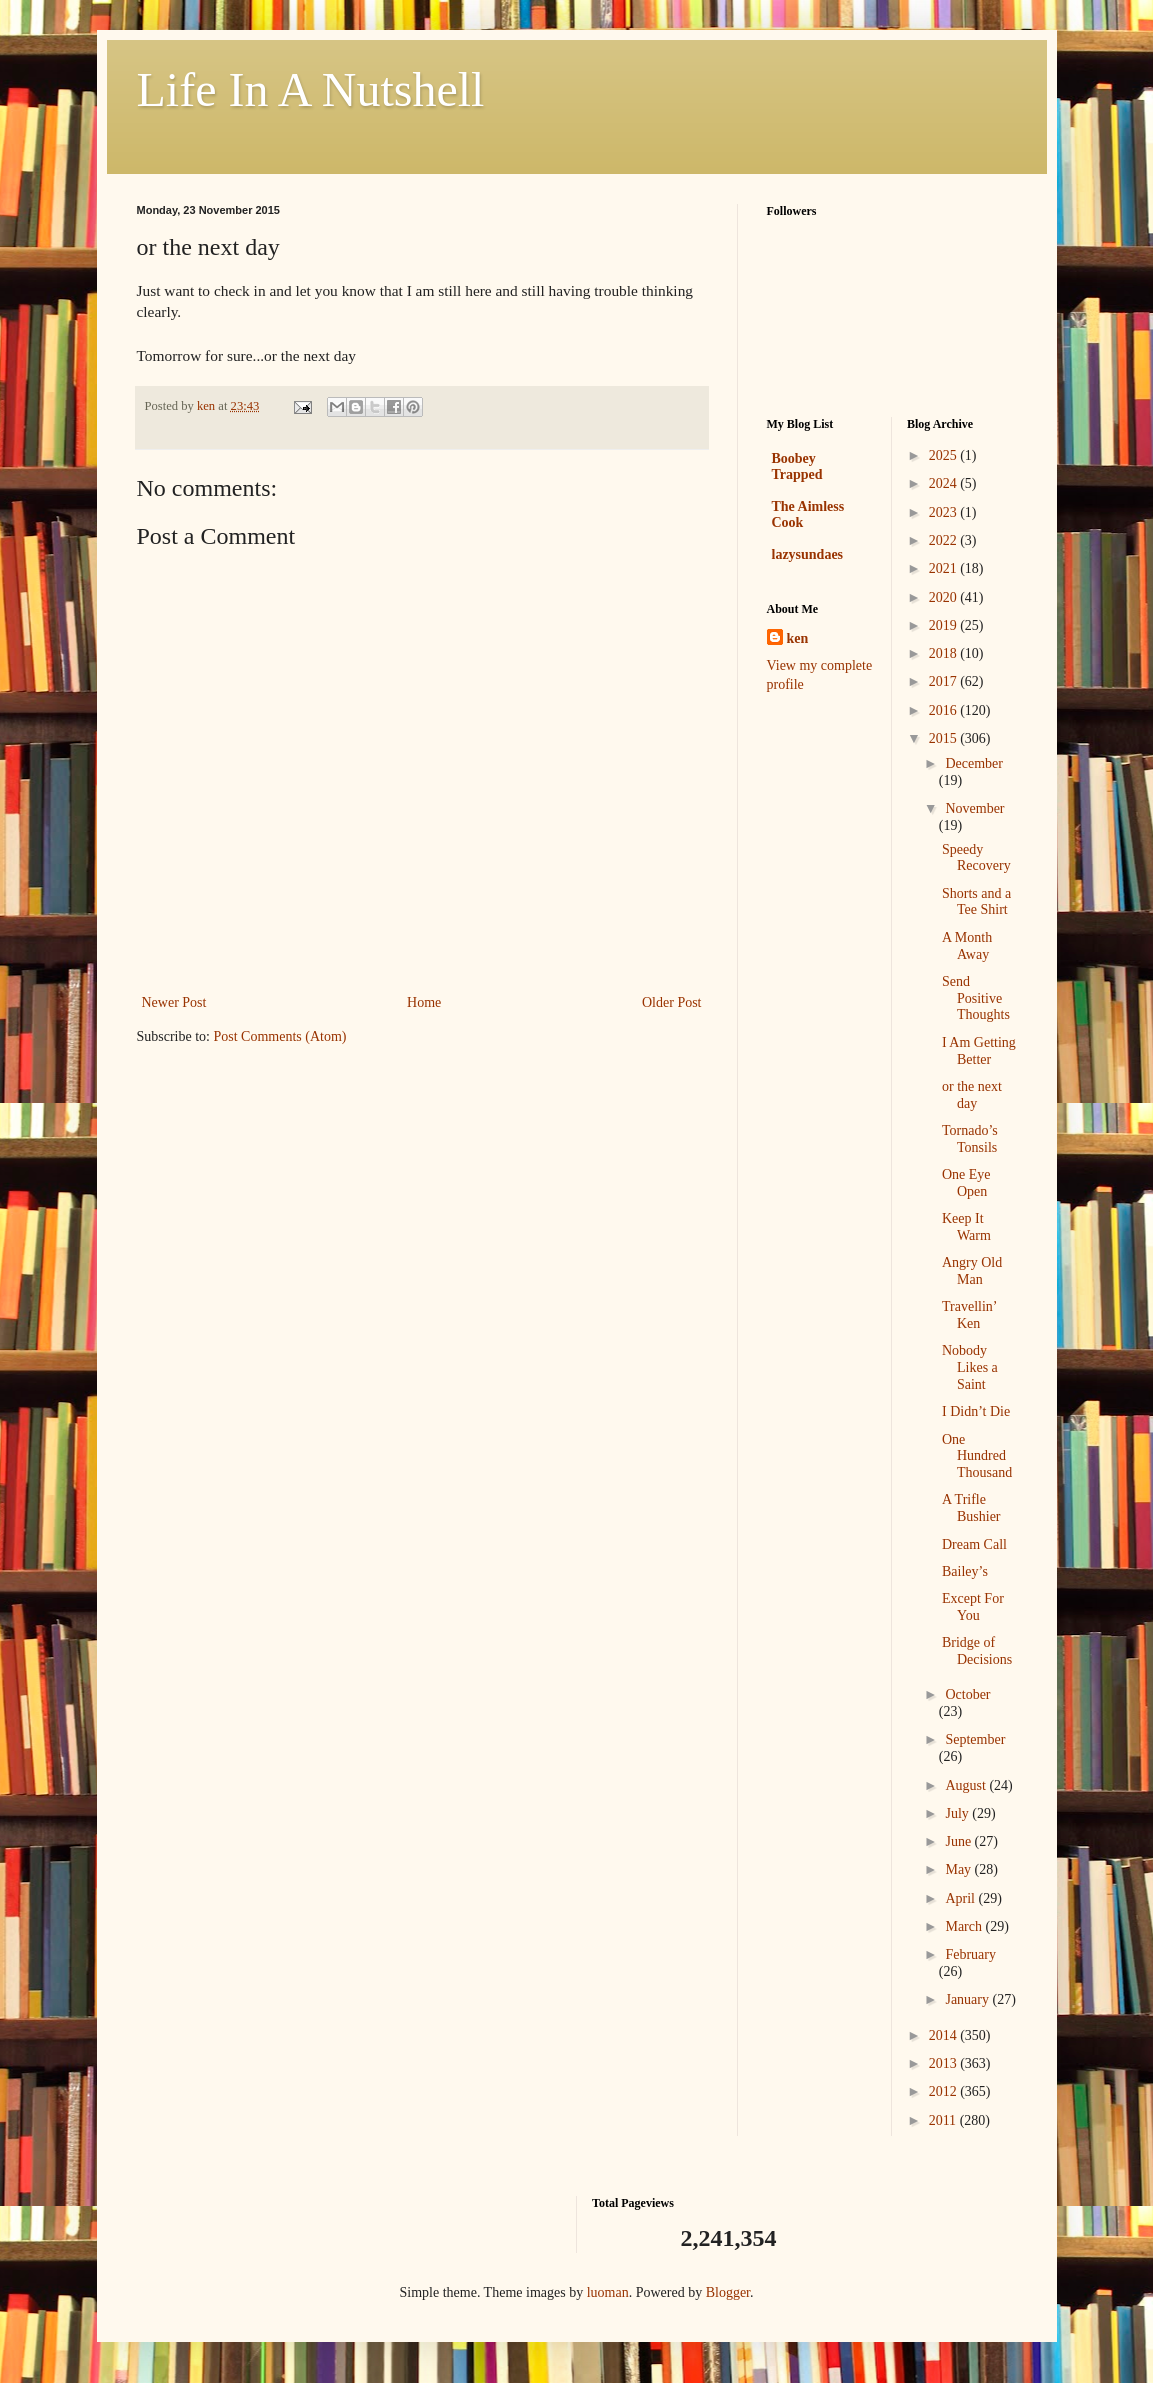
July (958, 1813)
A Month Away (967, 946)
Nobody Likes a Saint (970, 1367)
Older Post (672, 1002)
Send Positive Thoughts (976, 998)
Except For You (973, 1607)
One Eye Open (966, 1183)
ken (798, 638)
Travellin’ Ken (969, 1315)
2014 (945, 2035)
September (975, 1739)
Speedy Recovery (976, 858)
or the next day (972, 1095)
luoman (608, 2292)
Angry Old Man (972, 1271)
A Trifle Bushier (971, 1508)
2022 (945, 540)
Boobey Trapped (797, 466)
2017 (945, 681)
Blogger (728, 2292)
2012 (945, 2091)
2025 (945, 455)
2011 (944, 2120)
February (970, 1954)
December (974, 763)
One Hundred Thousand (977, 1456)
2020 (945, 597)
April (961, 1898)
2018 (945, 653)
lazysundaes (808, 554)
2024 (945, 483)
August (967, 1785)
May (959, 1869)
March (965, 1926)
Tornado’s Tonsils (970, 1139)
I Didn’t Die (976, 1411)
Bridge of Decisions (977, 1651)
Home (424, 1002)
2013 (945, 2063)
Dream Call (974, 1544)
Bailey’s (965, 1571)
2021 (945, 568)
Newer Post (174, 1002)
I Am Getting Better (979, 1051)
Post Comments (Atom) (280, 1036)
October (967, 1694)
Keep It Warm (966, 1227)
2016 (945, 710)
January (968, 1999)
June (959, 1841)
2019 (945, 625)
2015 (945, 738)
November (974, 808)
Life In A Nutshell (311, 89)
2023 (945, 512)
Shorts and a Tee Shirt (976, 902)
